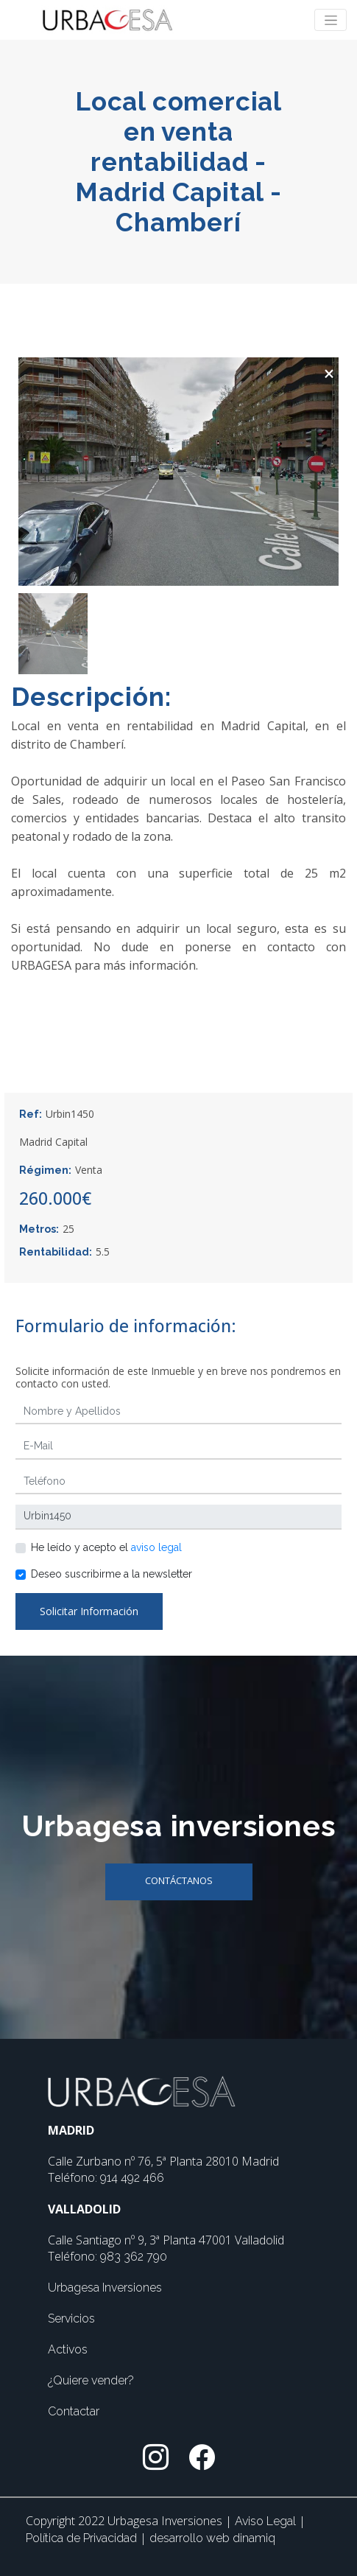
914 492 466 (132, 2178)
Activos (68, 2349)
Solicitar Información (89, 1611)
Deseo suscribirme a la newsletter (111, 1574)
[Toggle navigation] (330, 20)
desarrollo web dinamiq (212, 2538)
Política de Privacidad (83, 2538)
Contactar (73, 2411)
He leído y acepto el (106, 1547)
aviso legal (156, 1547)
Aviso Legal (267, 2521)
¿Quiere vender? (91, 2380)
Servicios (71, 2318)
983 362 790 (133, 2257)
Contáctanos (179, 1880)
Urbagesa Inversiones (105, 2288)
